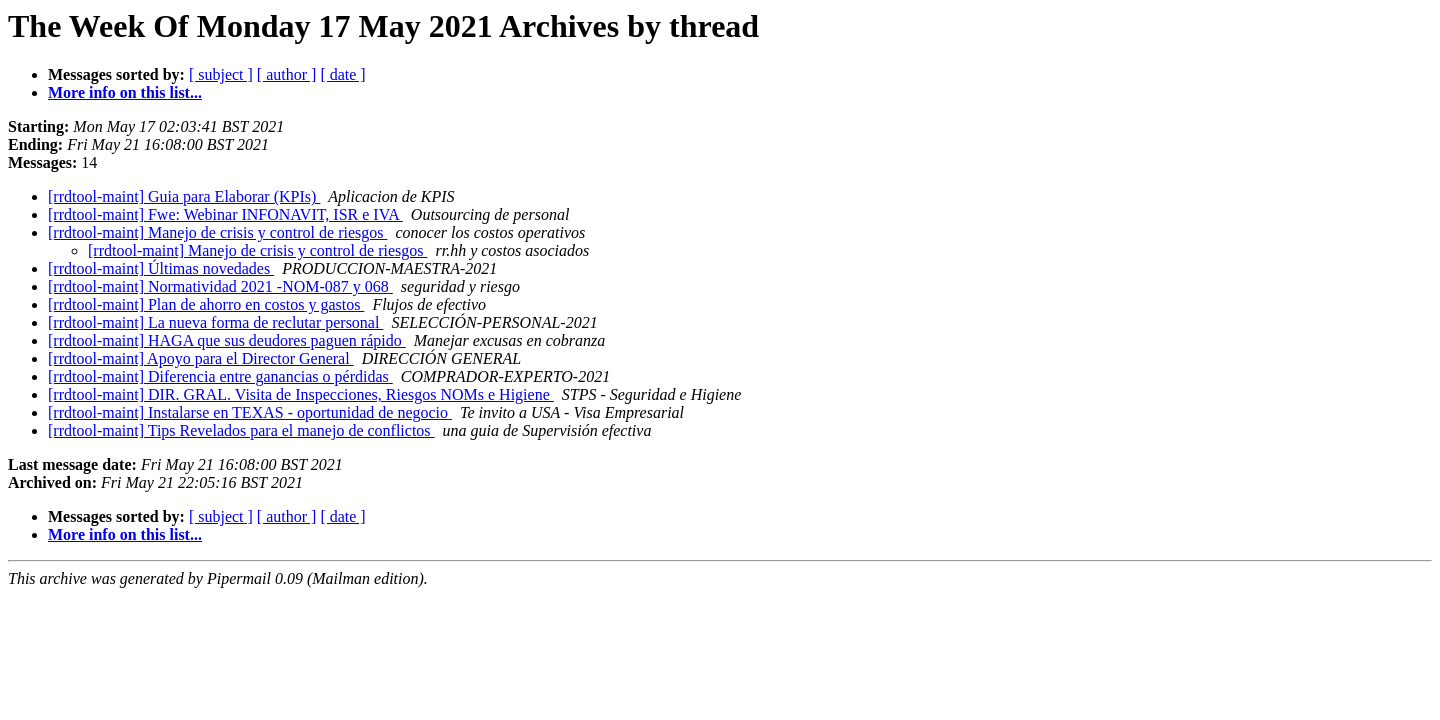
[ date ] (342, 74)
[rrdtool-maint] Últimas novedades (161, 268)
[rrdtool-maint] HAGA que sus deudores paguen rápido (227, 340)
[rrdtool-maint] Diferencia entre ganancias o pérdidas (220, 376)
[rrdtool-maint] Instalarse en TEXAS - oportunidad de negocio (250, 412)
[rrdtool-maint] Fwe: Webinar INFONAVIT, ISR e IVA (225, 214)
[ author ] (287, 74)
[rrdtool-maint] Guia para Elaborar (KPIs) (184, 196)
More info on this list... (125, 92)
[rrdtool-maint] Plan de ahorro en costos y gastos (206, 304)
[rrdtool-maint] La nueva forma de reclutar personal (215, 322)
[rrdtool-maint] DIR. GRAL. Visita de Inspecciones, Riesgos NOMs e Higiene (301, 394)
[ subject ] (221, 74)
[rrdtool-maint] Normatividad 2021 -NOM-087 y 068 (220, 286)
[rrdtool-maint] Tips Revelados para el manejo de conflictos (241, 430)
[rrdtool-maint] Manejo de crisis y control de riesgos (217, 232)
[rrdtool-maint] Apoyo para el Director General (201, 358)
